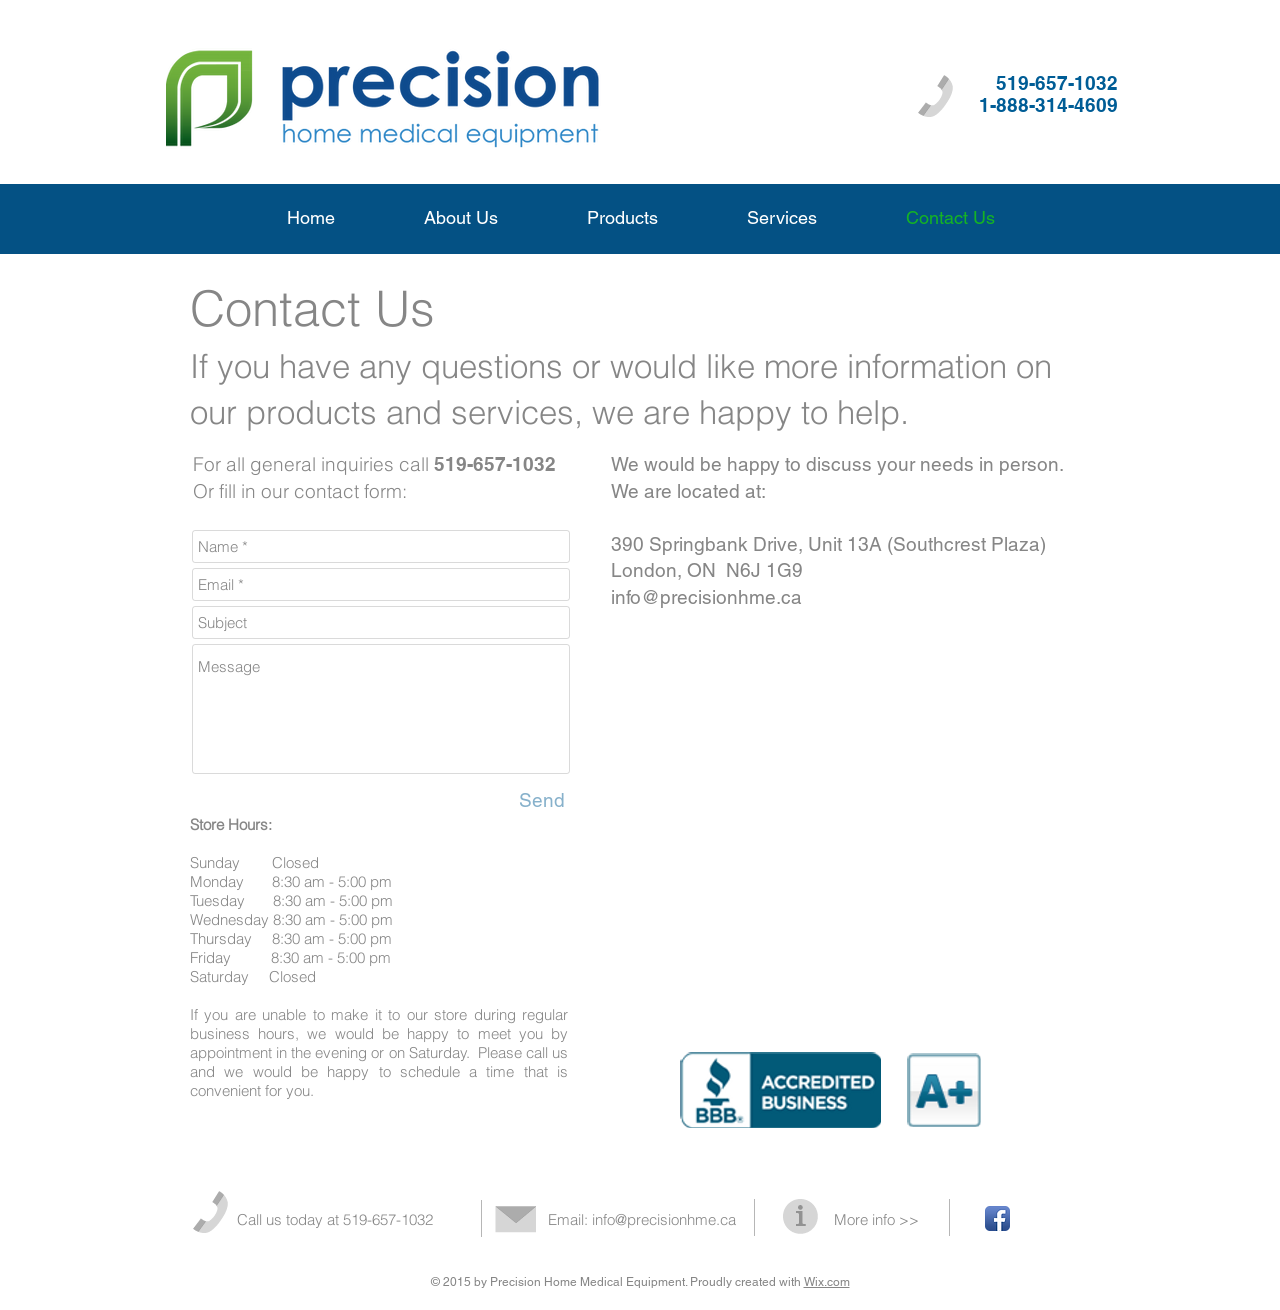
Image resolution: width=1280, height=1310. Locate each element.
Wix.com (827, 1282)
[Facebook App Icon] (997, 1218)
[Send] (542, 800)
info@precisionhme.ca (706, 597)
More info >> (876, 1219)
